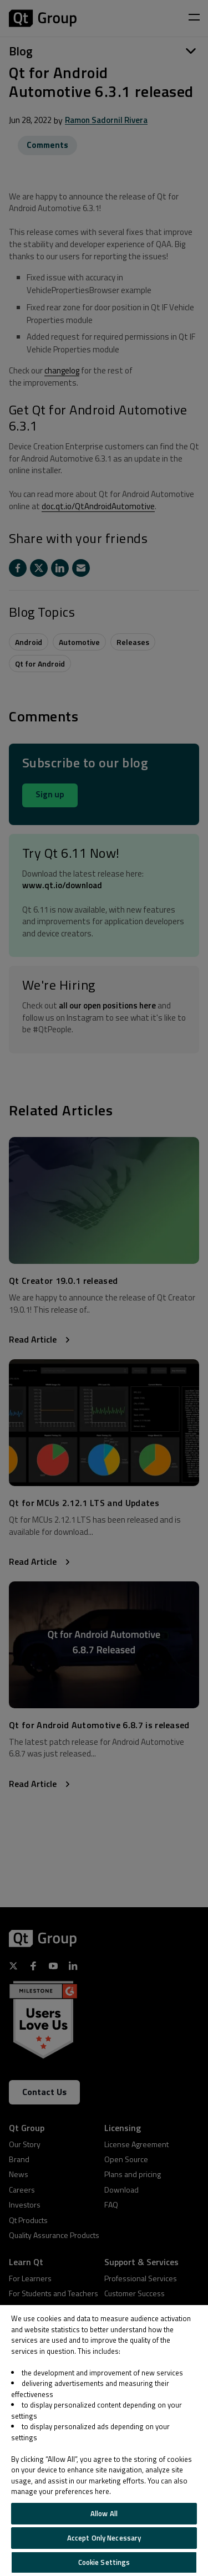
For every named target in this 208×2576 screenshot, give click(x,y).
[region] (104, 2440)
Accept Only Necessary (104, 2537)
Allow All (104, 2513)
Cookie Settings (104, 2562)
